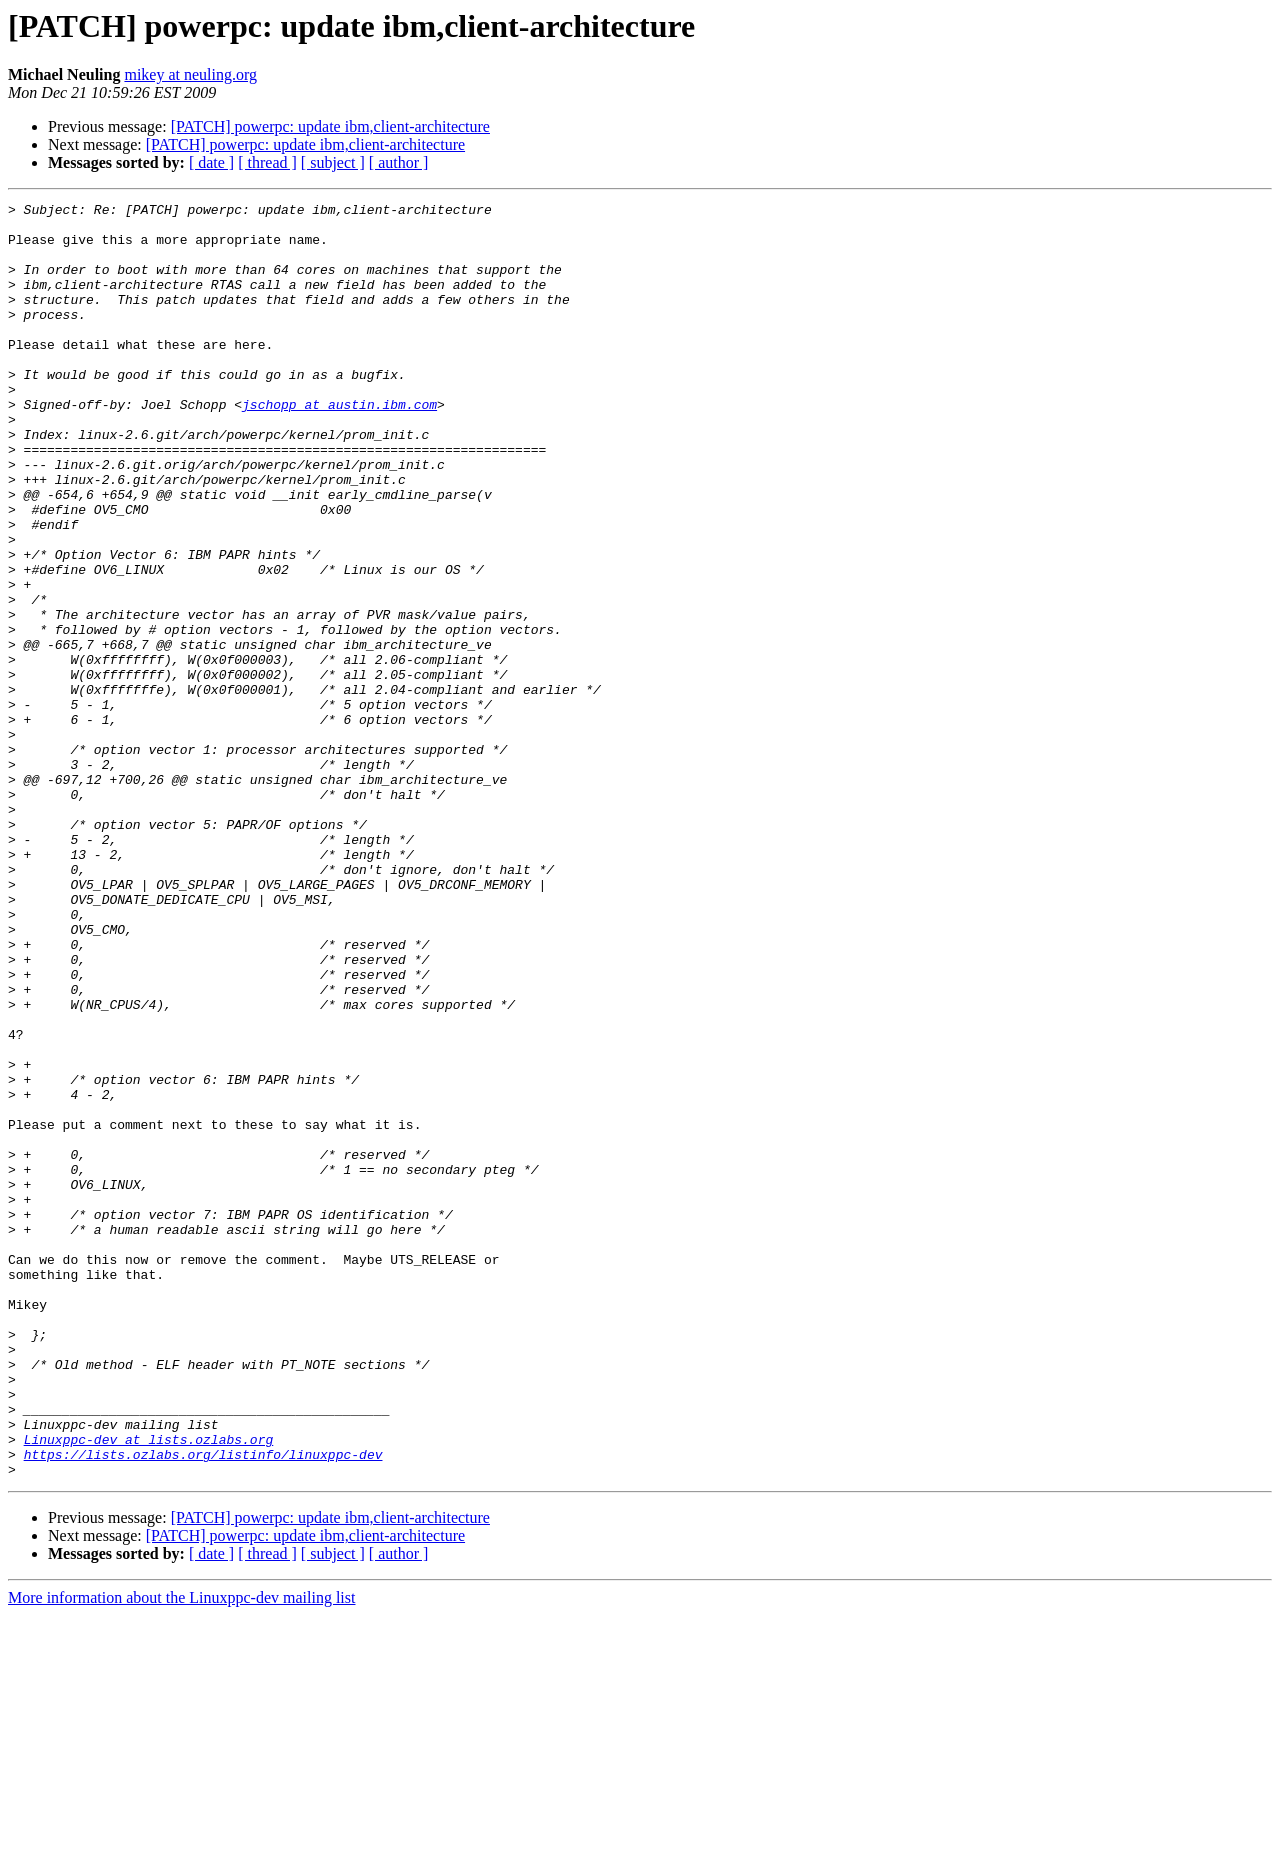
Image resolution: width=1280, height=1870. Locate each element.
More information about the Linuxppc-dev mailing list (181, 1852)
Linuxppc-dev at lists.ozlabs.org (149, 1688)
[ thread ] (267, 162)
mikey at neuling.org (190, 74)
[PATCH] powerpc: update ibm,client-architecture (330, 126)
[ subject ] (333, 162)
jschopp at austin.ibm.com (339, 446)
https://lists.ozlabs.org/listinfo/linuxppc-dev (203, 1706)
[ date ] (211, 162)
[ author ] (399, 162)
